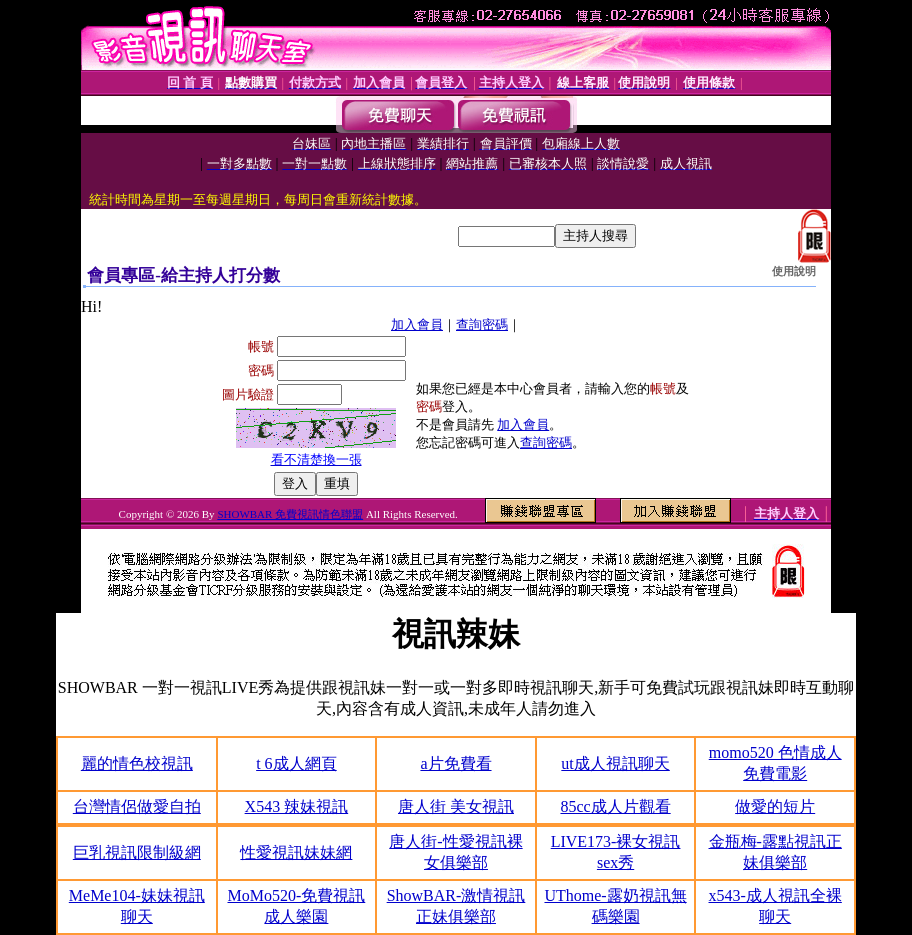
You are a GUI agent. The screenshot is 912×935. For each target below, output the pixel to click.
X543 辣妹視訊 (297, 806)
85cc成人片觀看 (615, 806)
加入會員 (417, 324)
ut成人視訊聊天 (615, 763)
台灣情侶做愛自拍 (137, 806)
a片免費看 (455, 763)
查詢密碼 (482, 324)
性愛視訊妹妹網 (296, 852)
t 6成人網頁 (296, 763)
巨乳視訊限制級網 (137, 852)
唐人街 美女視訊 (456, 806)
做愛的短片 (775, 806)
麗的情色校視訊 (137, 763)
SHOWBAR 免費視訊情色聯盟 (290, 514)
